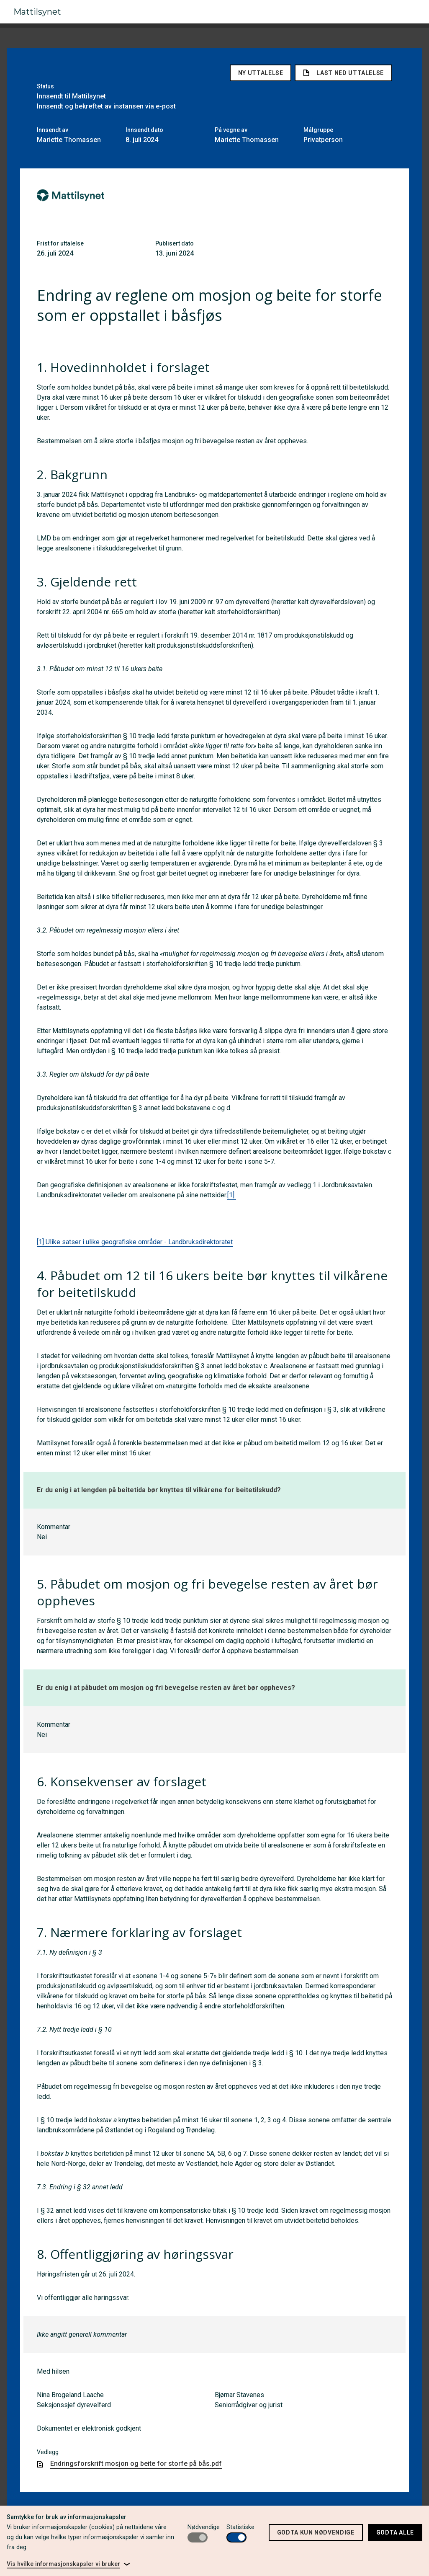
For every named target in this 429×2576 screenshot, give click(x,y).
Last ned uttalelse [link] (343, 69)
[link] (68, 2564)
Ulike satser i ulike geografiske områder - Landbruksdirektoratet (139, 1239)
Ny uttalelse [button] (260, 69)
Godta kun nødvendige (316, 2532)
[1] (231, 1192)
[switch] (198, 2537)
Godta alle (395, 2532)
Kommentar (53, 1523)
